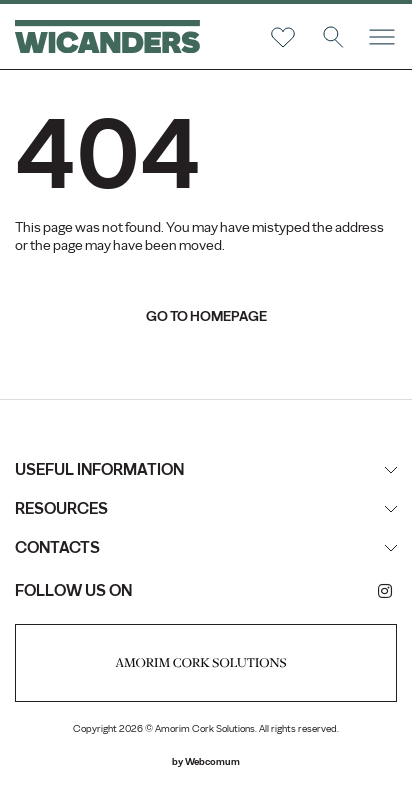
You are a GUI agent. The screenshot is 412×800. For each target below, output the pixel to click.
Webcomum (212, 761)
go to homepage (206, 316)
